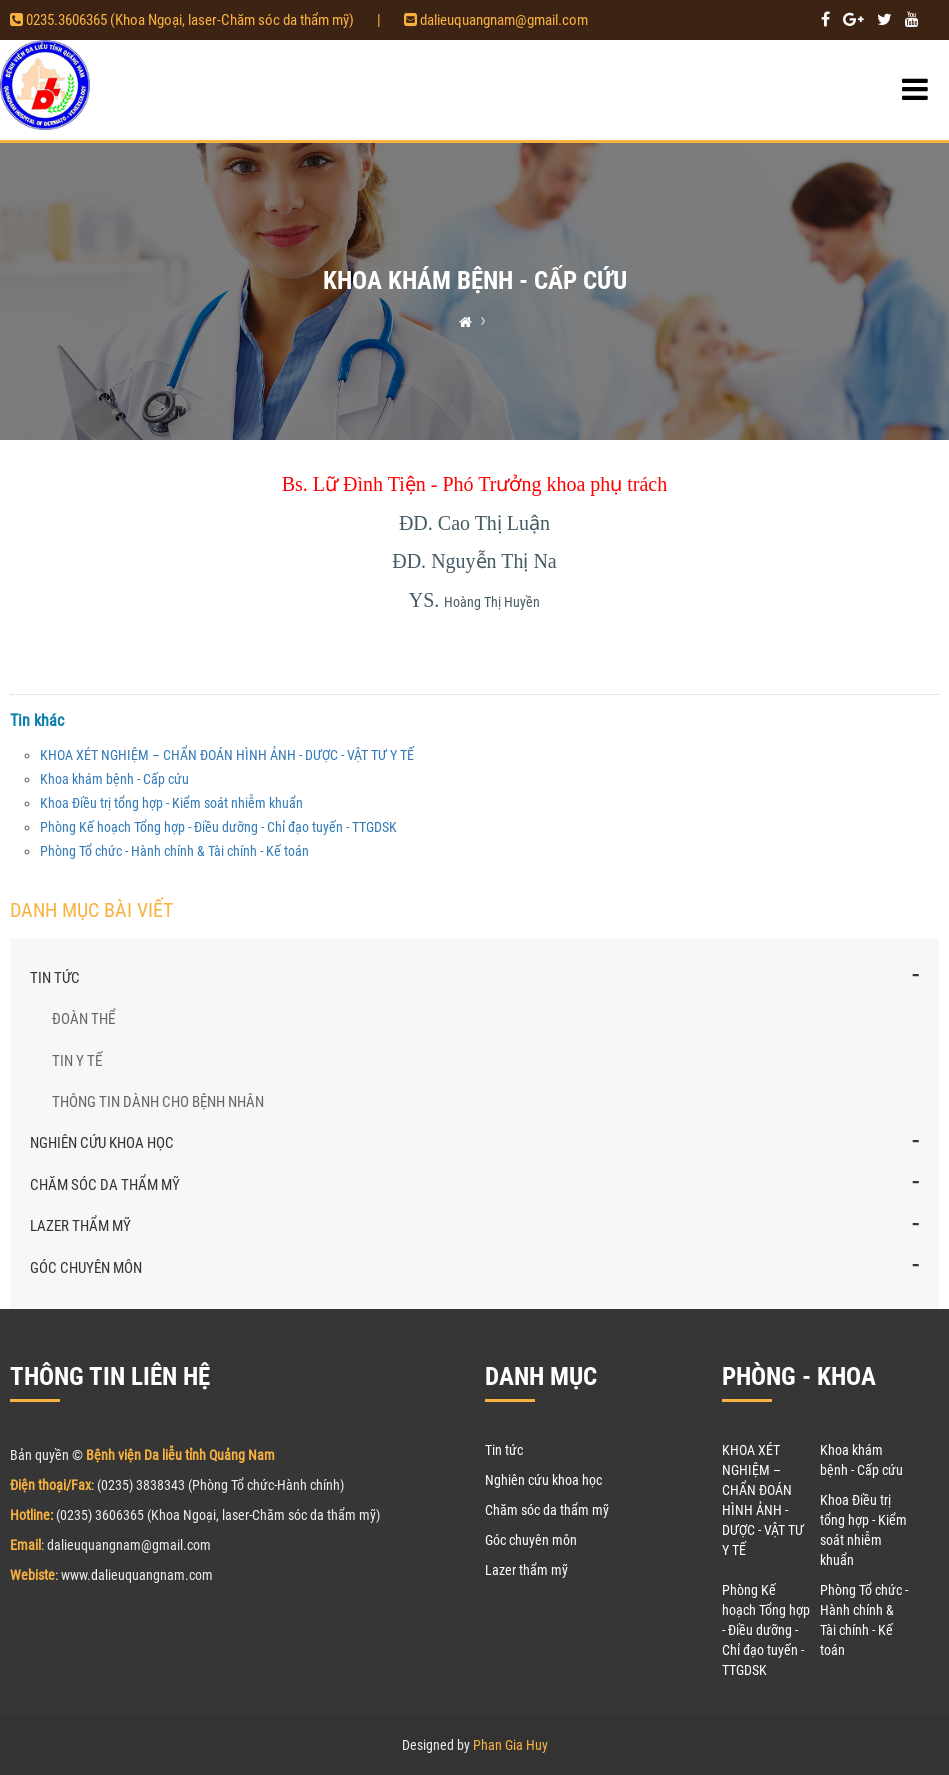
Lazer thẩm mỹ (80, 1226)
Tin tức (55, 978)
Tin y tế (77, 1061)
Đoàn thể (83, 1019)
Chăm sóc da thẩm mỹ (105, 1185)
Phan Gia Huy (510, 1745)
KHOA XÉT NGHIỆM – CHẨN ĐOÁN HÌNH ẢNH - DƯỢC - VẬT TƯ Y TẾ (227, 755)
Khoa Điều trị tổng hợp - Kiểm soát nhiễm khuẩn (171, 803)
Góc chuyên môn (86, 1268)
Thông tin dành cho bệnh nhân (158, 1102)
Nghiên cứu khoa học (102, 1143)
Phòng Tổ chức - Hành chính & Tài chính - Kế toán (174, 851)
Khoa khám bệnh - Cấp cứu (114, 779)
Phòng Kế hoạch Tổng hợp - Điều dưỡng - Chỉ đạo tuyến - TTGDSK (218, 827)
